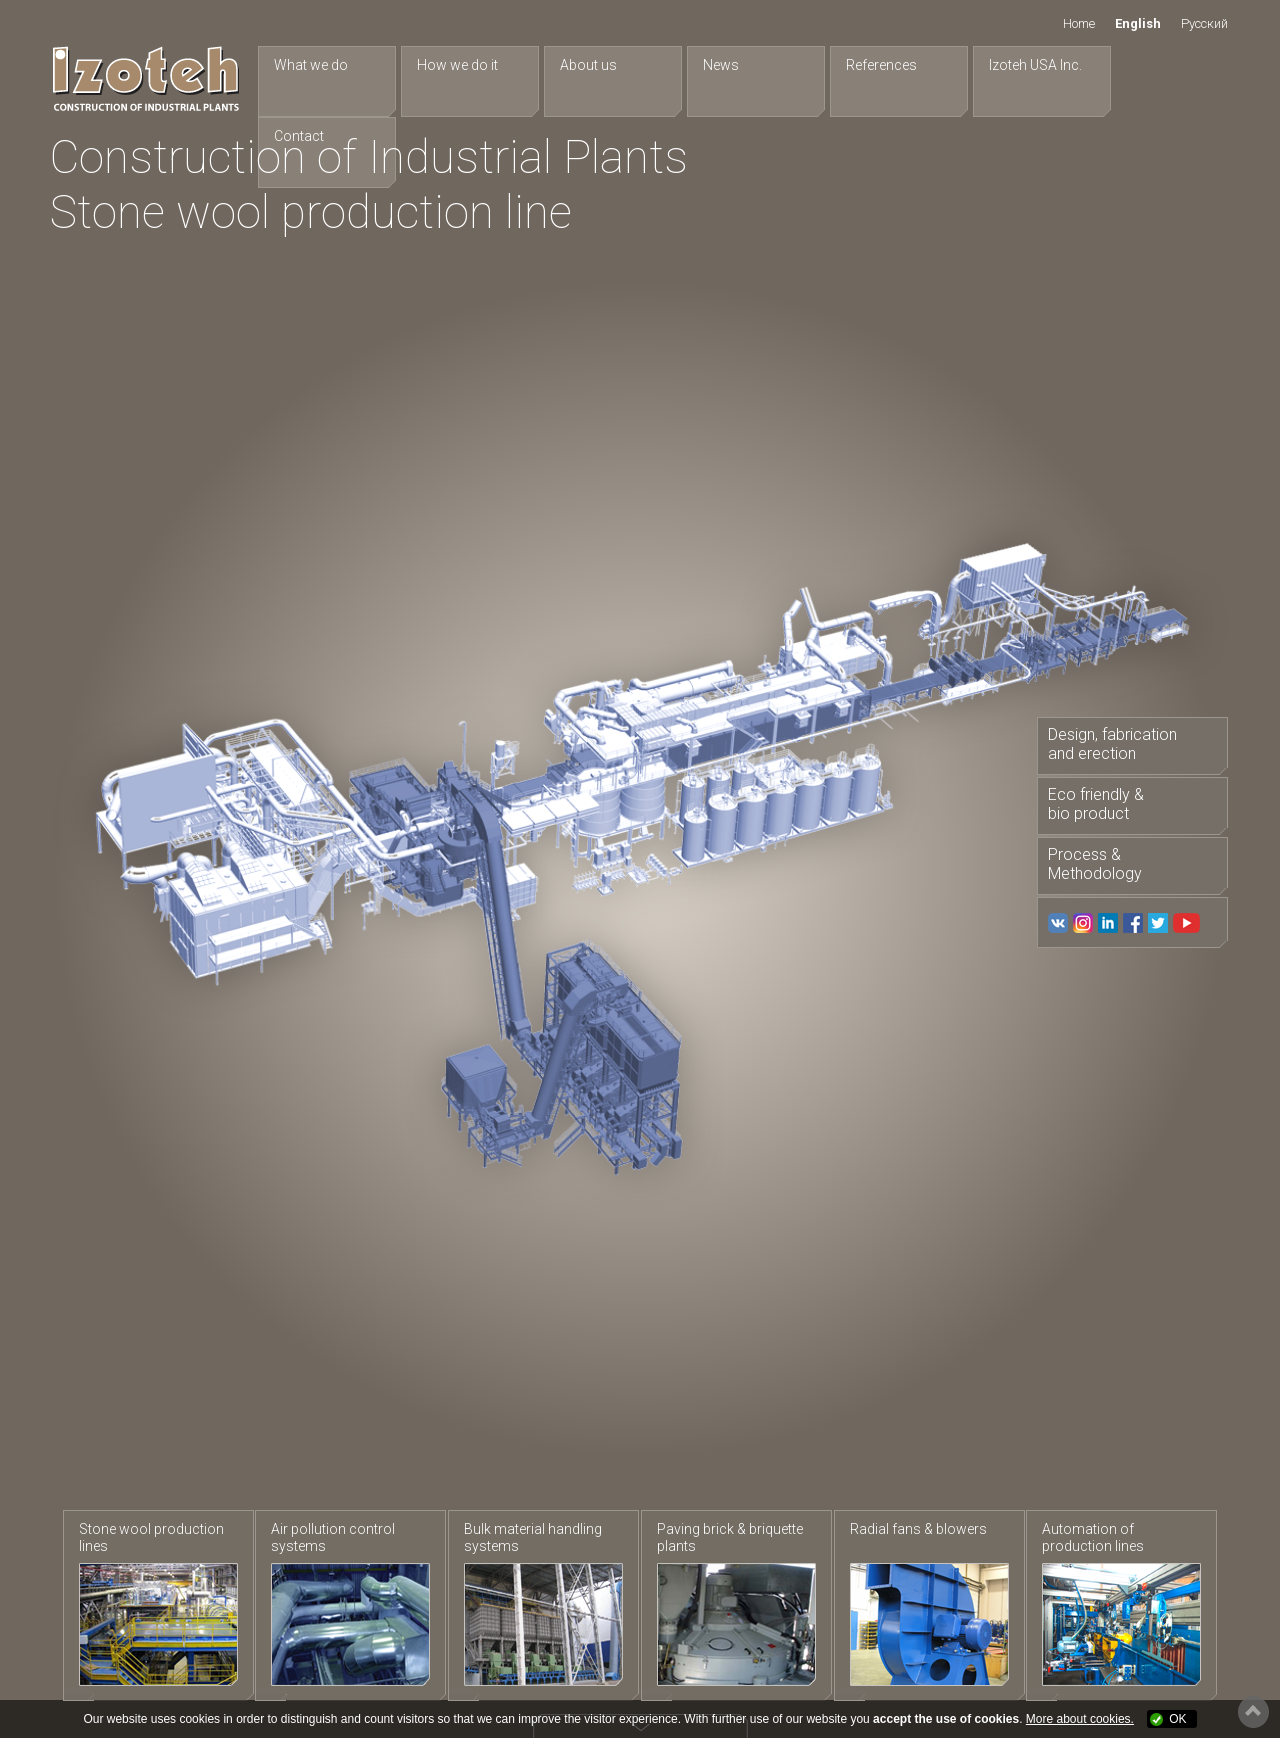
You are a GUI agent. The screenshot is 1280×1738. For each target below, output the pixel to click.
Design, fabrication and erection (1111, 744)
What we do (313, 65)
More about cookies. (1080, 1719)
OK (1177, 1719)
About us (582, 65)
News (711, 65)
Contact (1135, 65)
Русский (1204, 23)
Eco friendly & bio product (1095, 805)
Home (1079, 23)
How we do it (455, 65)
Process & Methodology (1094, 866)
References (867, 65)
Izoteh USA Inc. (1017, 65)
